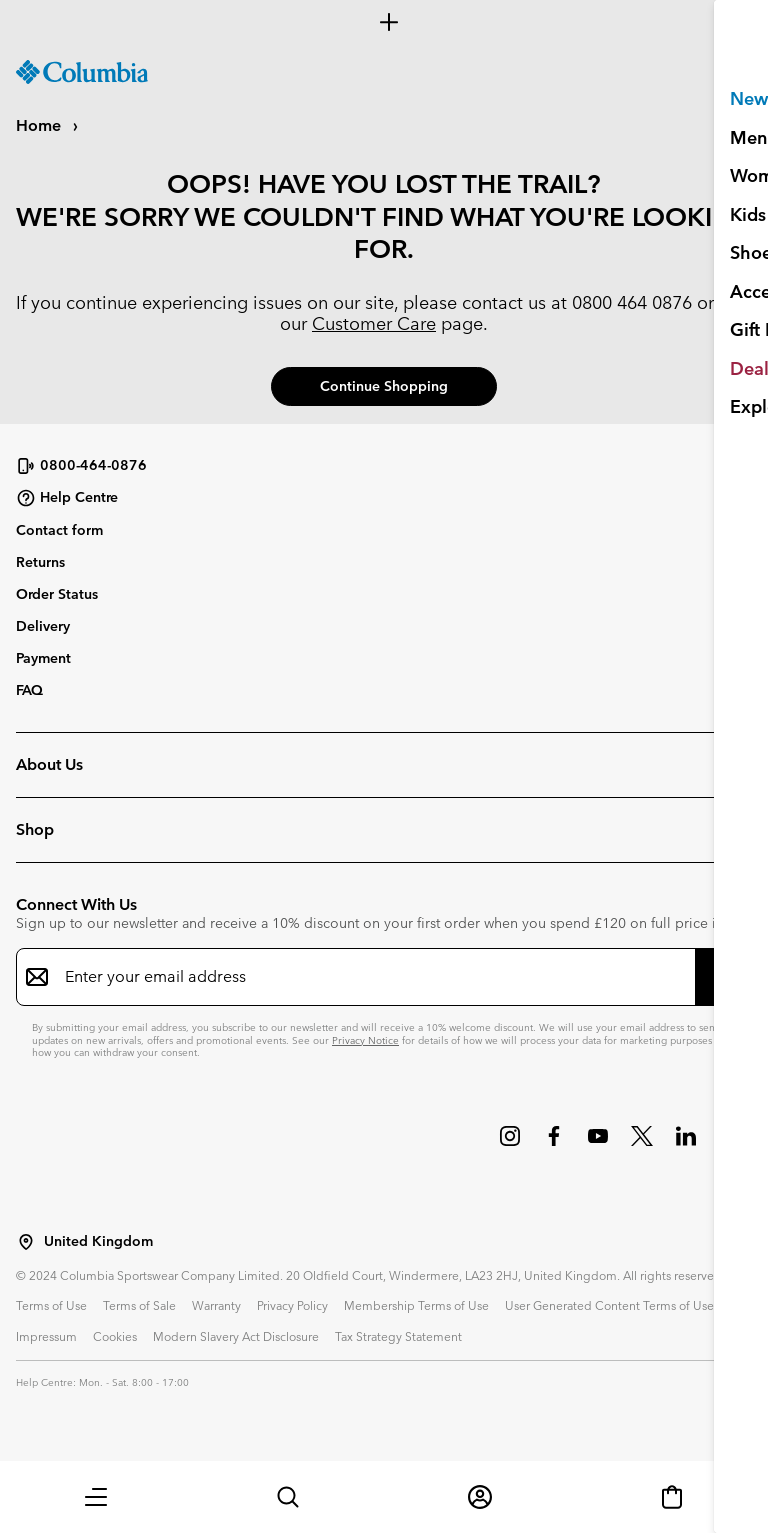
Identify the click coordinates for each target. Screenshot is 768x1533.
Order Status (57, 594)
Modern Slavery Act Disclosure (236, 1336)
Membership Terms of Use (416, 1305)
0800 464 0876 (632, 302)
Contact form (59, 530)
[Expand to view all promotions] (384, 22)
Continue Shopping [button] (384, 386)
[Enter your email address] (372, 977)
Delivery (43, 626)
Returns (40, 562)
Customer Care (374, 323)
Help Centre (67, 498)
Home (40, 125)
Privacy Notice (365, 1040)
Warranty (216, 1305)
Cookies (115, 1336)
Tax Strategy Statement (398, 1336)
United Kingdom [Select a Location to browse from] (98, 1241)
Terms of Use (51, 1305)
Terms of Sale (139, 1305)
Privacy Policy (292, 1305)
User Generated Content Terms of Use (609, 1305)
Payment (43, 658)
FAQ (29, 690)
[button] (96, 1497)
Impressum (46, 1336)
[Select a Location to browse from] (26, 1242)
